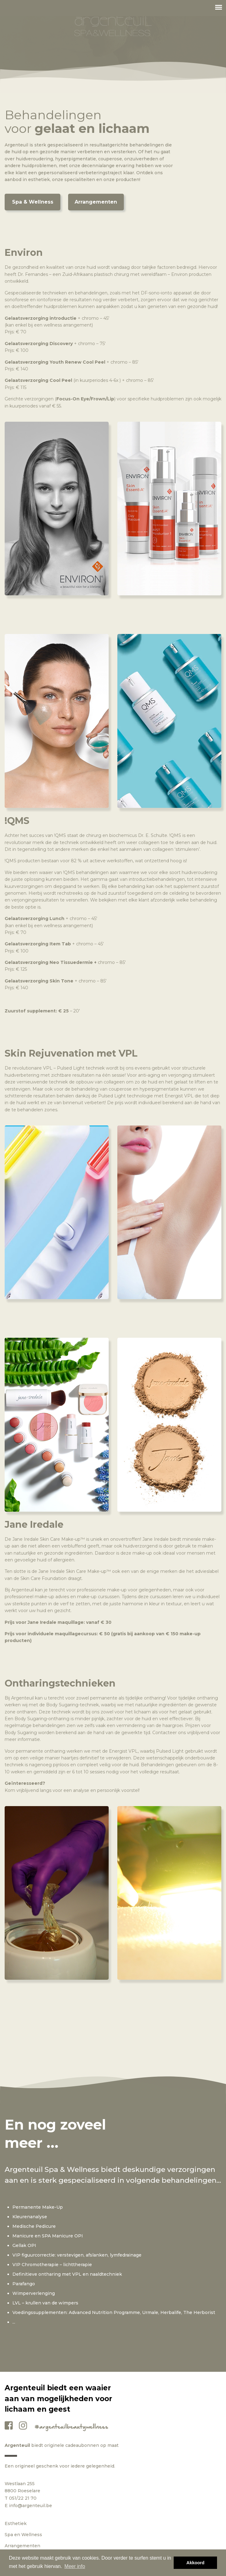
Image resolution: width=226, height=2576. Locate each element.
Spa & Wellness (32, 202)
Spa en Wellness (23, 2534)
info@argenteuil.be (30, 2505)
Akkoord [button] (195, 2562)
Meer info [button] (74, 2566)
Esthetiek (16, 2523)
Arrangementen (96, 202)
